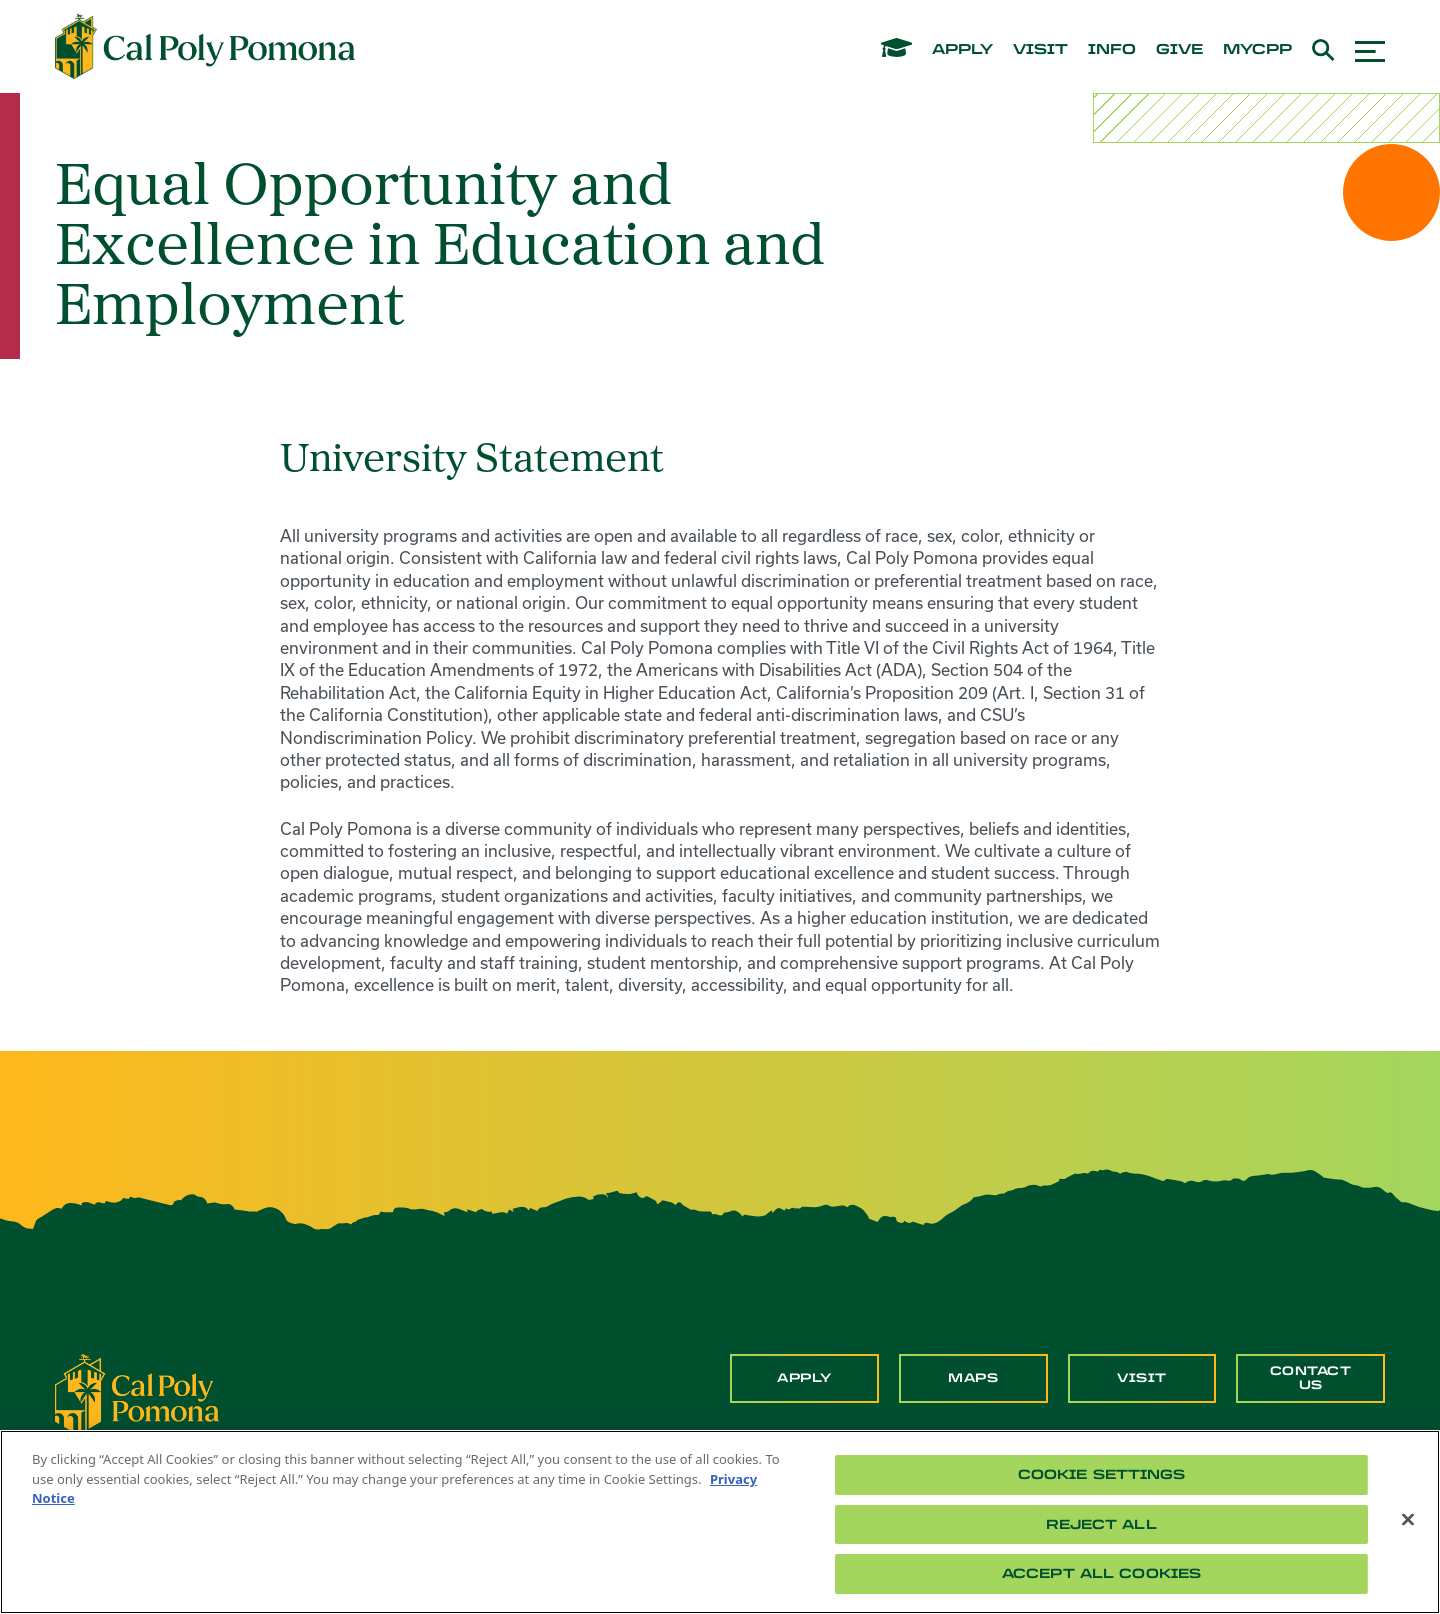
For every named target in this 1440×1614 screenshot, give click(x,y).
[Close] (1408, 1520)
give (1179, 50)
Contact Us (1311, 1378)
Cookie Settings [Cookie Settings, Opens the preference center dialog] (1102, 1474)
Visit (1142, 1378)
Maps (973, 1378)
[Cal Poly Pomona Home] (205, 47)
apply (962, 50)
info (1112, 50)
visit (1040, 50)
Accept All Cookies (1101, 1573)
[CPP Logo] (137, 1393)
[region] (720, 1522)
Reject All (1101, 1524)
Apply (804, 1378)
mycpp (1257, 50)
